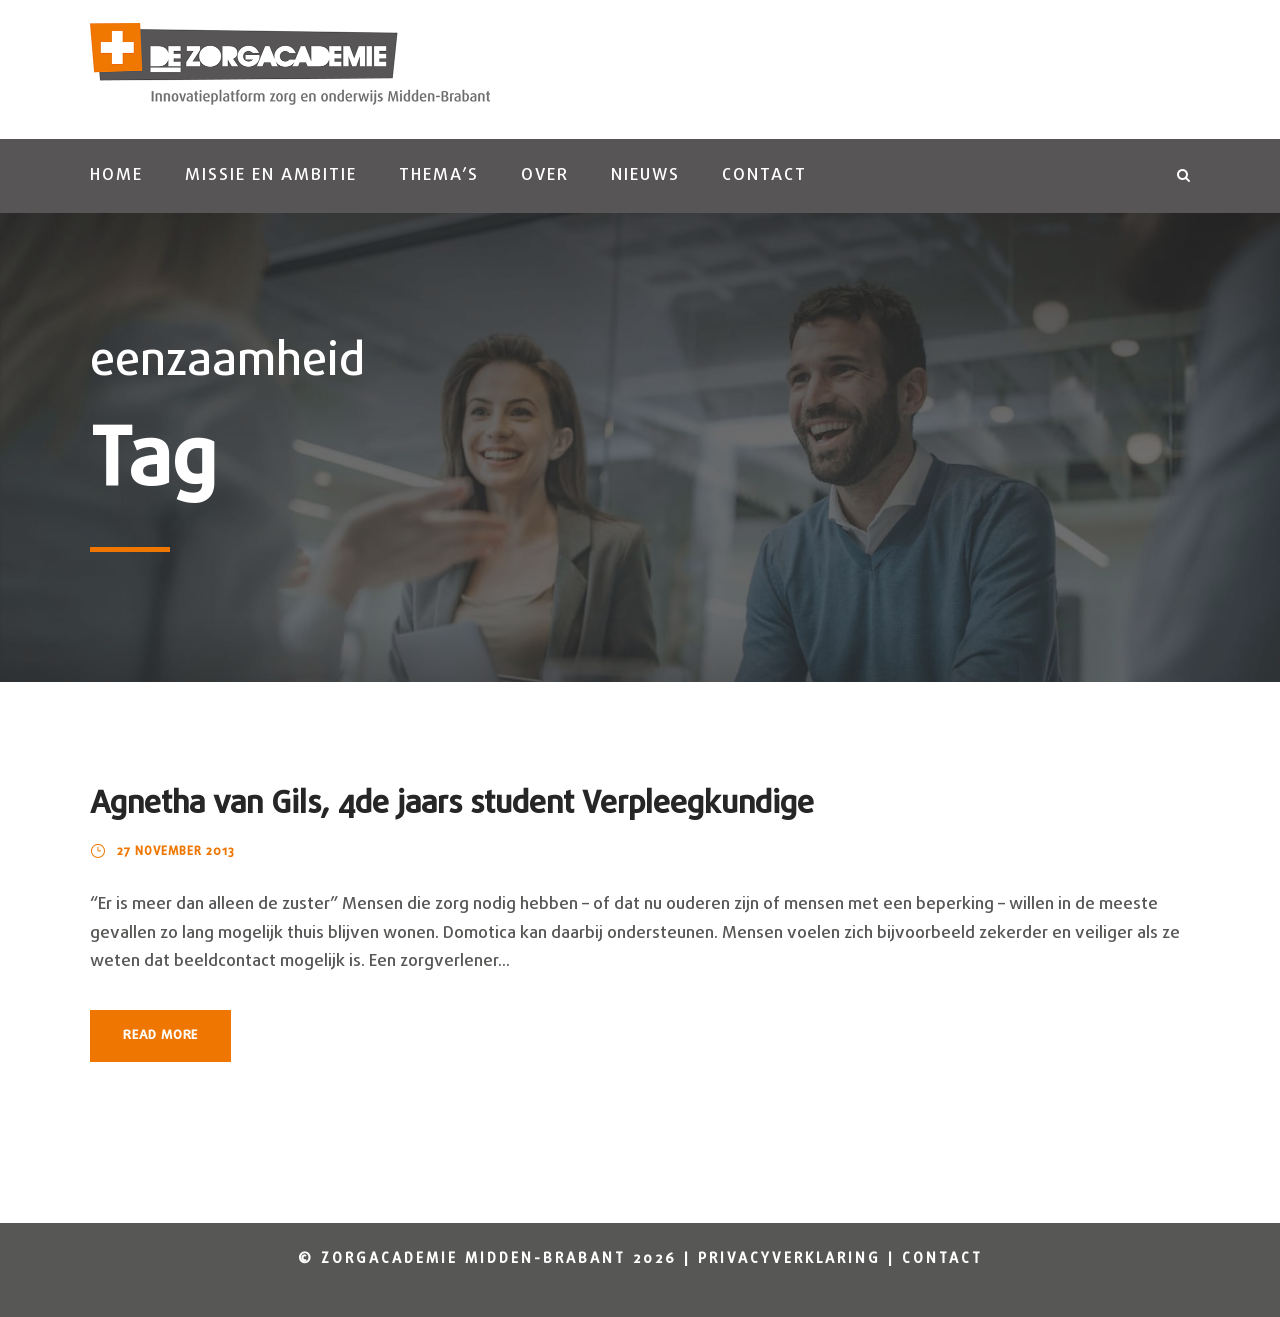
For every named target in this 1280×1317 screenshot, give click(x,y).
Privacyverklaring (789, 1259)
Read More (160, 1035)
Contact (764, 175)
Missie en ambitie (271, 175)
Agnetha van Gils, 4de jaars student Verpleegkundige (452, 804)
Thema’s (439, 175)
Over (545, 175)
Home (116, 175)
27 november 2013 (176, 852)
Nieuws (645, 175)
